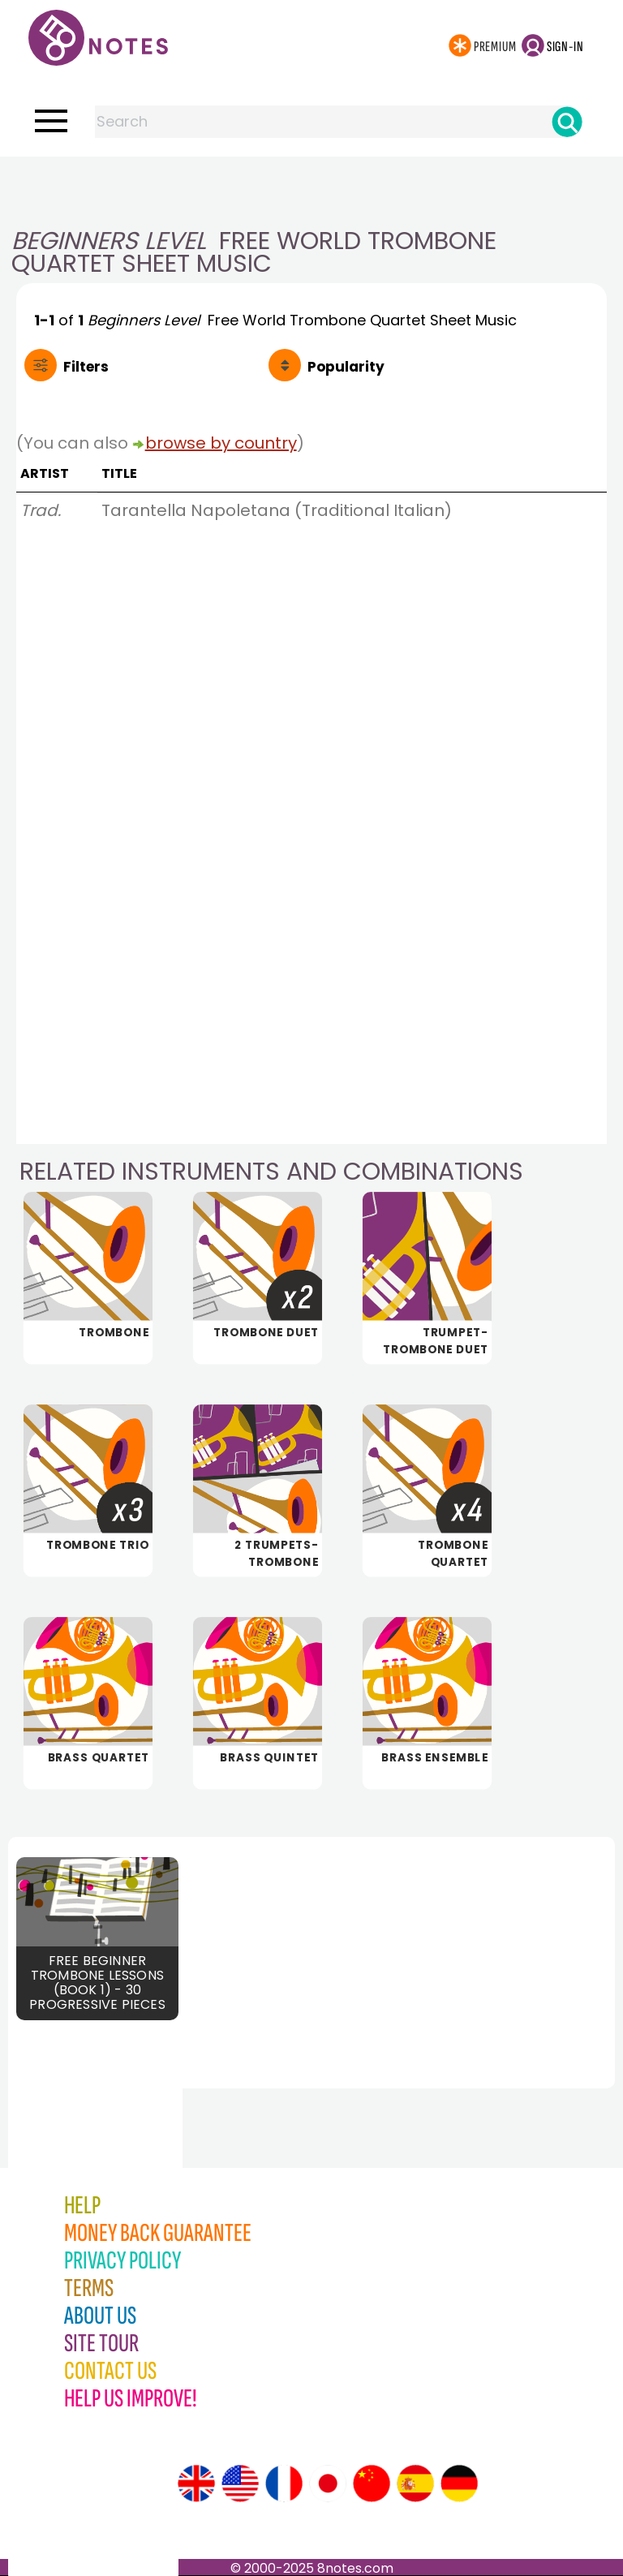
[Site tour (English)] (196, 2483)
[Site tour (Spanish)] (415, 2483)
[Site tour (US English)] (240, 2483)
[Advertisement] (311, 189)
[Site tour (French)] (284, 2483)
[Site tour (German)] (459, 2483)
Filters (86, 366)
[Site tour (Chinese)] (371, 2483)
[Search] (567, 121)
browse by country (221, 443)
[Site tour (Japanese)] (327, 2483)
